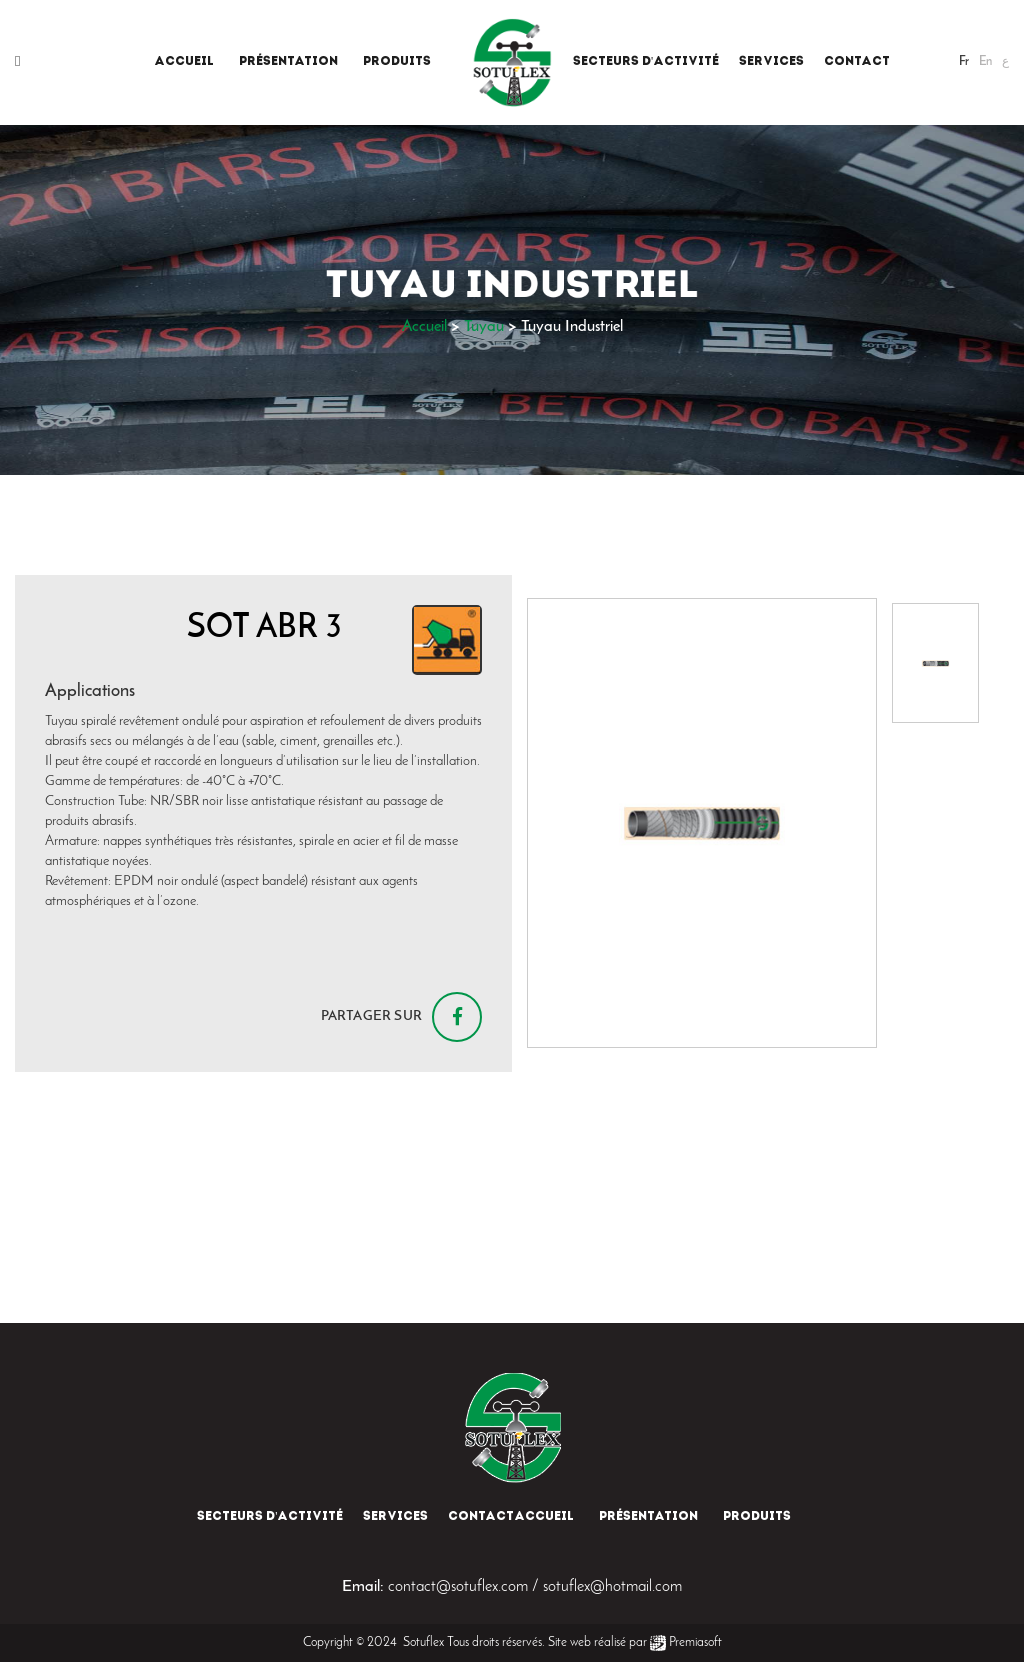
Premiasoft (695, 1642)
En (985, 62)
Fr (964, 62)
